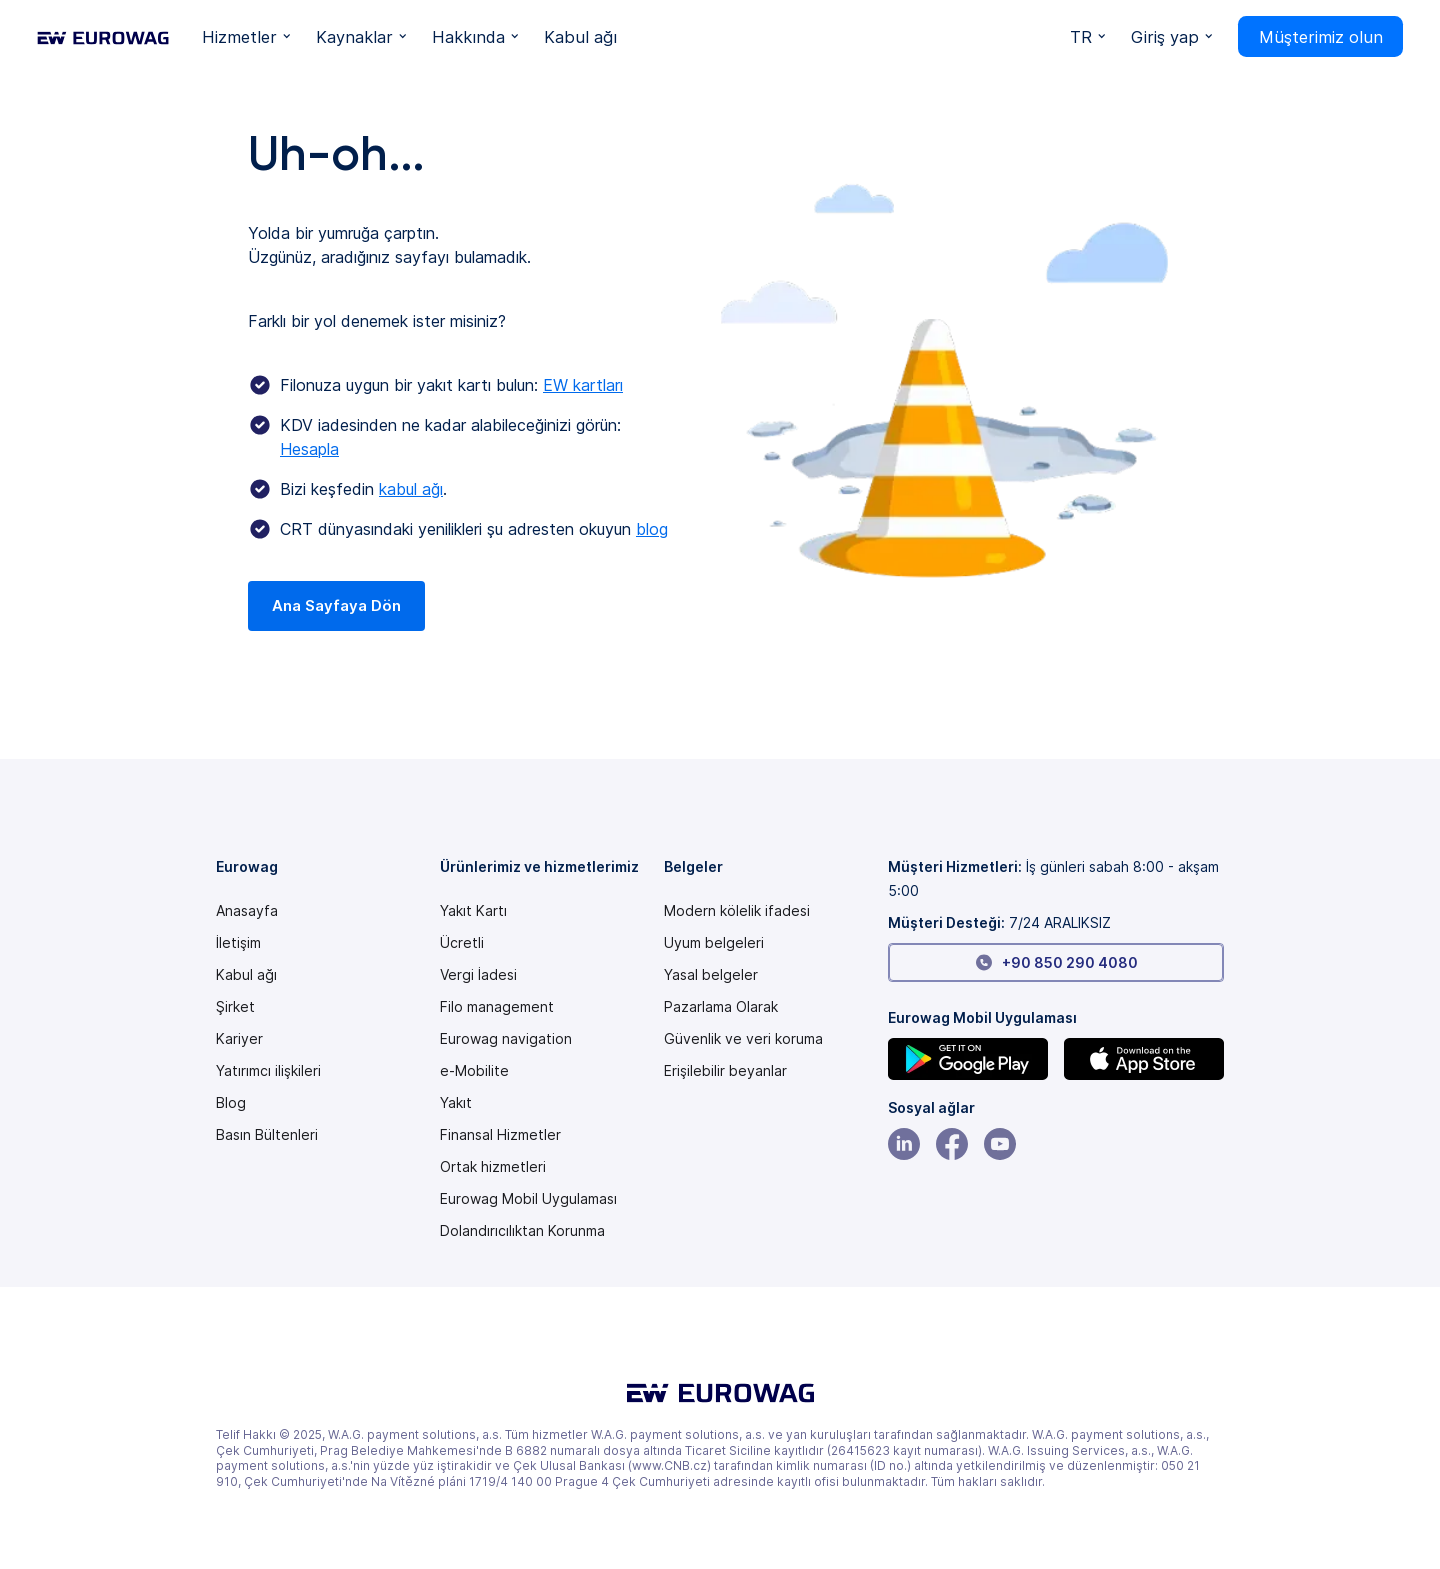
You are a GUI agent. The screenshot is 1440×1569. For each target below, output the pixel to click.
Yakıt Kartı (473, 911)
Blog (231, 1103)
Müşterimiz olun (1321, 37)
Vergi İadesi (478, 975)
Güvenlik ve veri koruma (743, 1039)
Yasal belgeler (711, 975)
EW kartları (583, 385)
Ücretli (462, 943)
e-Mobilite (474, 1071)
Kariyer (239, 1039)
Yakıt (456, 1103)
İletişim (238, 943)
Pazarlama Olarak (721, 1007)
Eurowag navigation (506, 1039)
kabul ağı (411, 489)
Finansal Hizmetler (500, 1135)
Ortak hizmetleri (493, 1167)
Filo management (497, 1007)
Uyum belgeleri (714, 943)
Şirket (235, 1007)
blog (652, 529)
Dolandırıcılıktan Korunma (522, 1231)
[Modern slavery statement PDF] (737, 911)
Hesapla (309, 449)
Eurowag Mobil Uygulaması (528, 1199)
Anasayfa (247, 911)
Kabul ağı (246, 975)
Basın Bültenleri (267, 1135)
